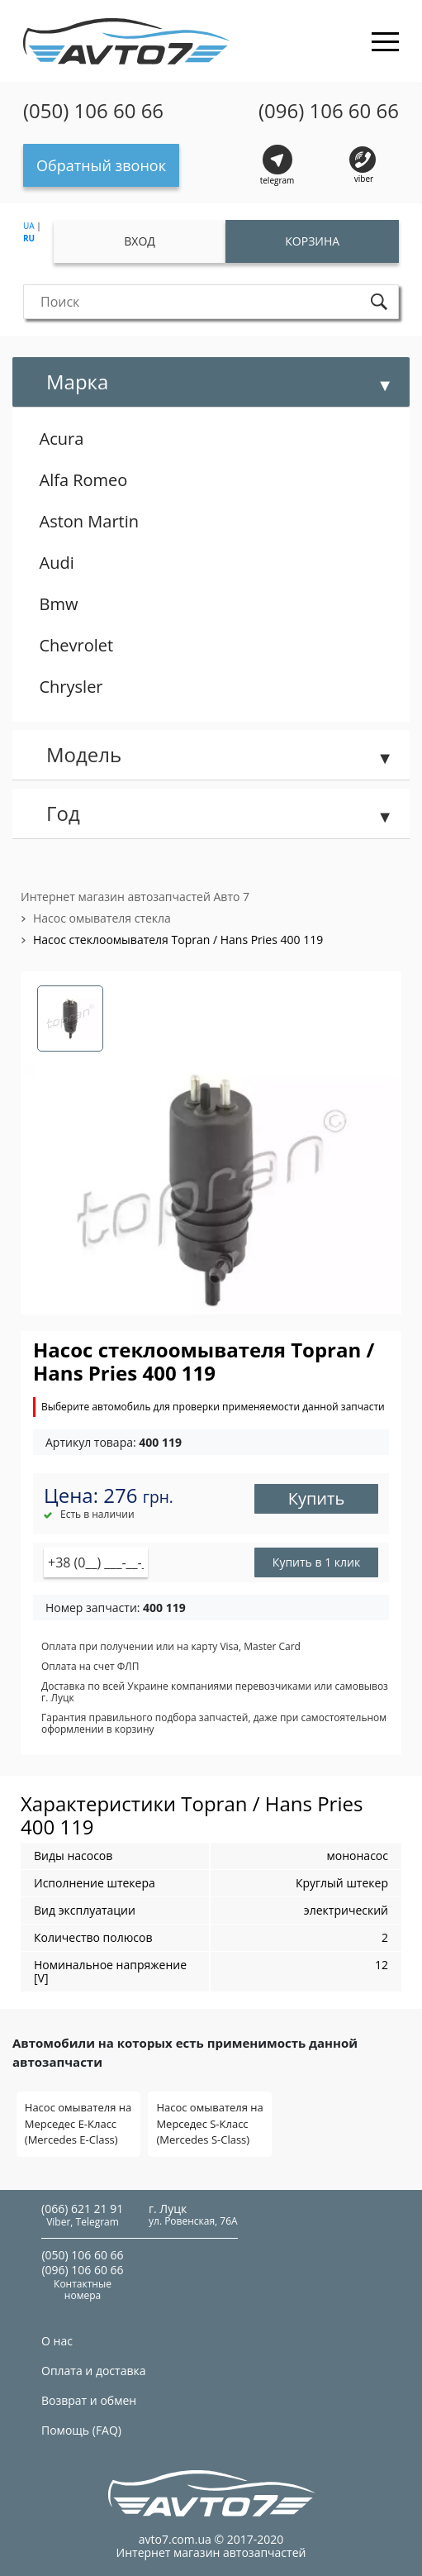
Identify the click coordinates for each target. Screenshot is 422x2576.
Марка (77, 381)
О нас (57, 2341)
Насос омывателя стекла (102, 918)
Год (63, 813)
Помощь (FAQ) (81, 2430)
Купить (316, 1498)
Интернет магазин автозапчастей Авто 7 (135, 896)
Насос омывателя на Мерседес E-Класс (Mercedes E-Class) (78, 2123)
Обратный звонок (101, 165)
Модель (83, 754)
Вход (139, 241)
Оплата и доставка (93, 2370)
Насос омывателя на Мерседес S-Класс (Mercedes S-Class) (209, 2123)
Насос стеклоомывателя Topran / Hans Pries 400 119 (178, 939)
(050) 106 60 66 (93, 110)
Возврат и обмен (88, 2400)
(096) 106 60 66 (328, 110)
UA (29, 225)
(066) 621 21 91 (82, 2208)
